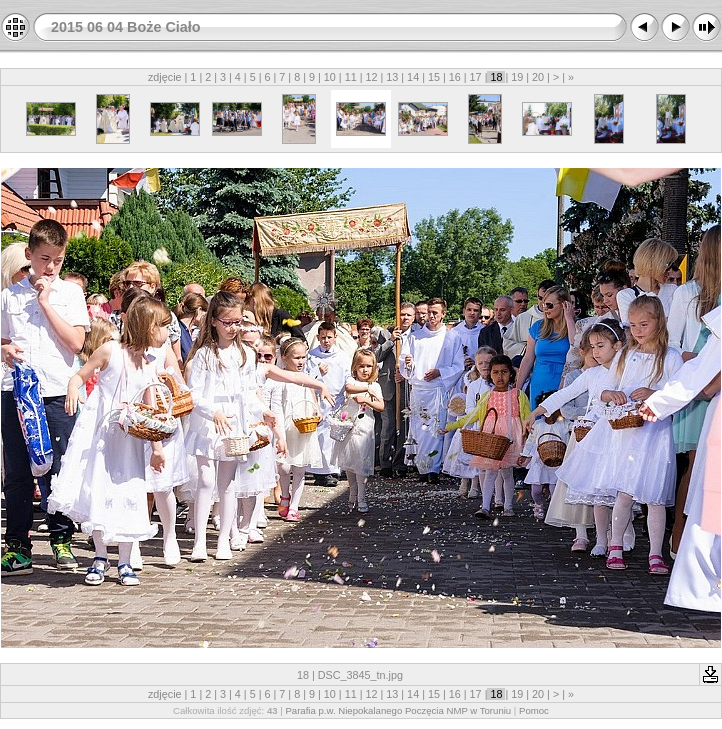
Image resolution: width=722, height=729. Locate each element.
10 (330, 77)
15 (434, 77)
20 (538, 77)
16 (455, 77)
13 (392, 77)
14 (413, 77)
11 (351, 77)
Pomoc (534, 710)
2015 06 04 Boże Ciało (126, 27)
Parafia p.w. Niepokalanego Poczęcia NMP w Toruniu (398, 710)
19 (517, 77)
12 (371, 77)
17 (476, 77)
